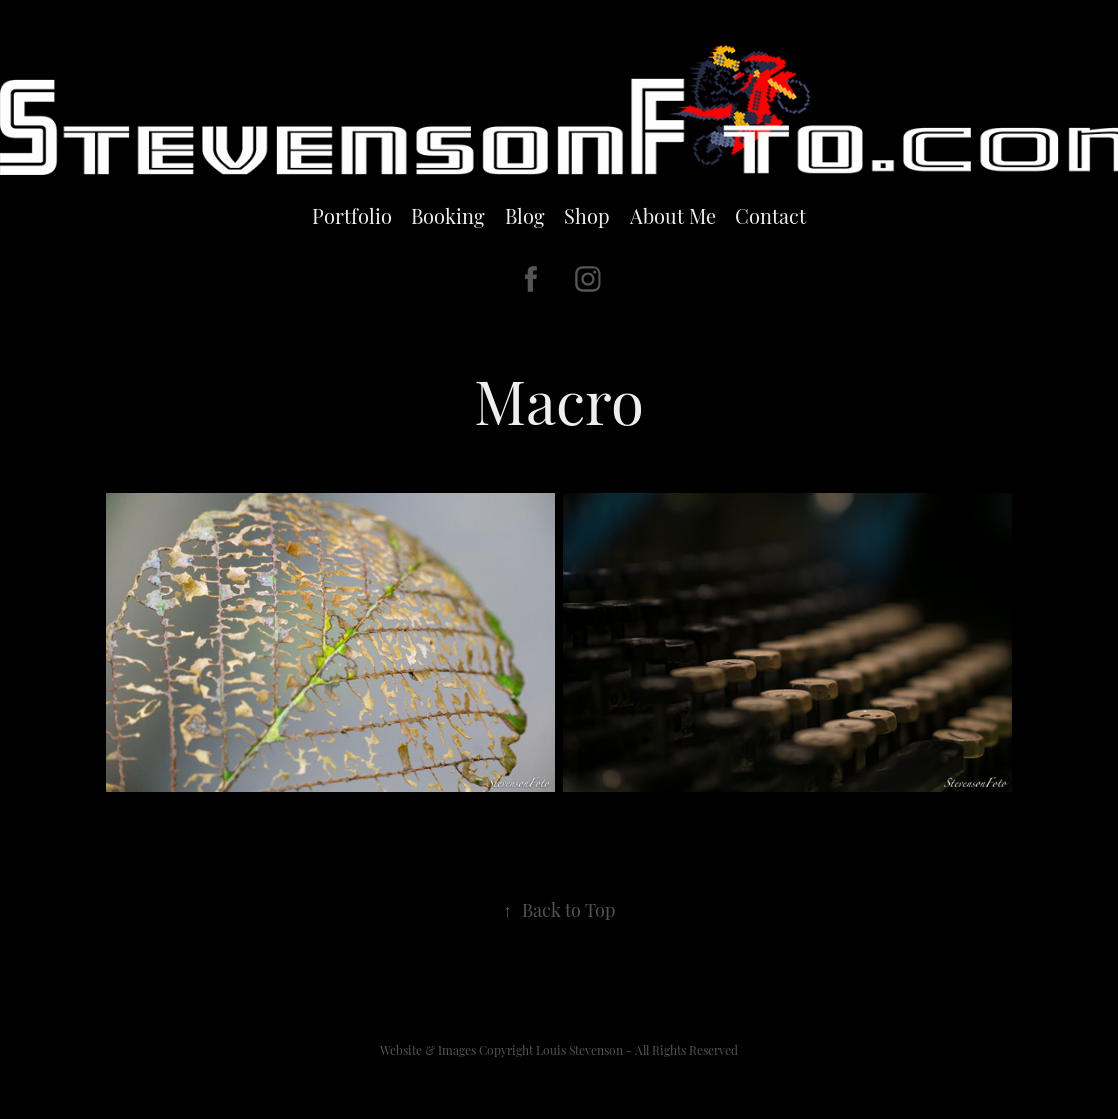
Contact (770, 215)
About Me (673, 215)
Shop (587, 215)
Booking (448, 215)
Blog (525, 215)
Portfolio (352, 215)
